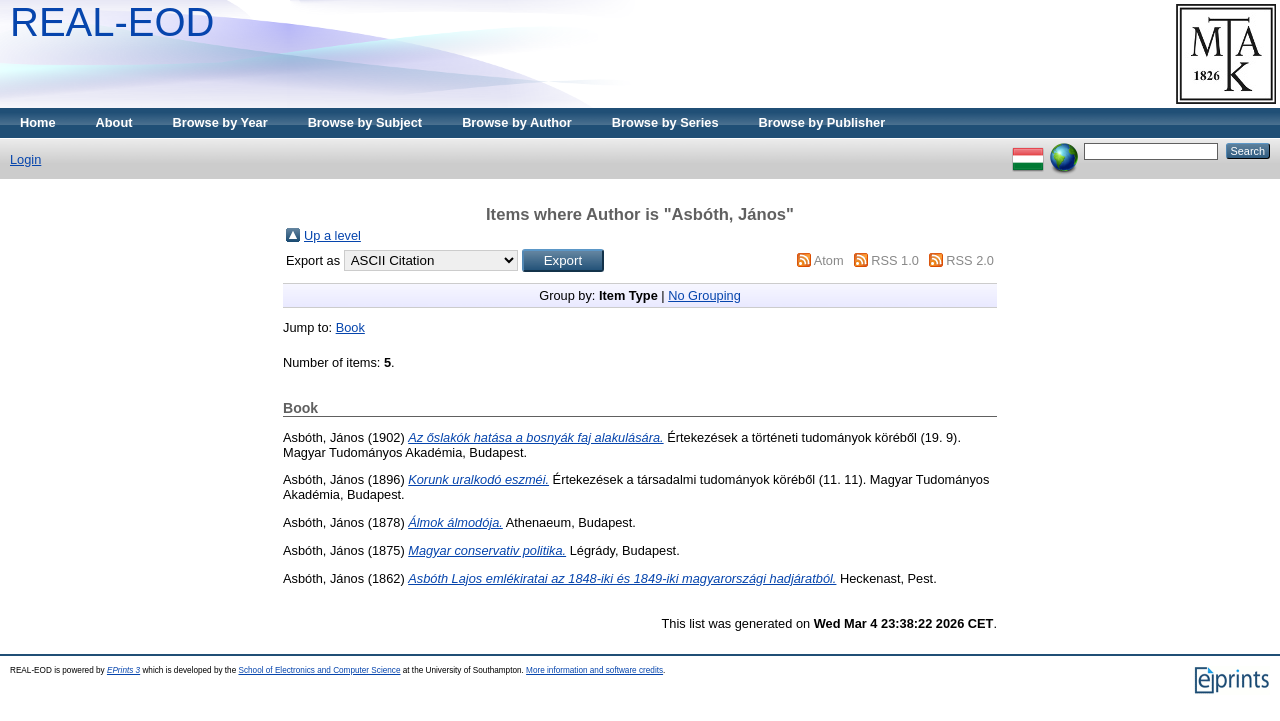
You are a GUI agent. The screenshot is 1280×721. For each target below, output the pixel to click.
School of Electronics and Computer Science (319, 670)
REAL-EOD (112, 22)
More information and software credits (594, 670)
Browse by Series (665, 122)
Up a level (332, 235)
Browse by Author (517, 122)
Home (38, 122)
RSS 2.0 (970, 260)
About (114, 122)
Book (350, 327)
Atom (829, 260)
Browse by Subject (365, 122)
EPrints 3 (123, 670)
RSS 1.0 (895, 260)
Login (25, 159)
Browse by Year (220, 122)
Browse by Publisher (822, 122)
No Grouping (704, 295)
